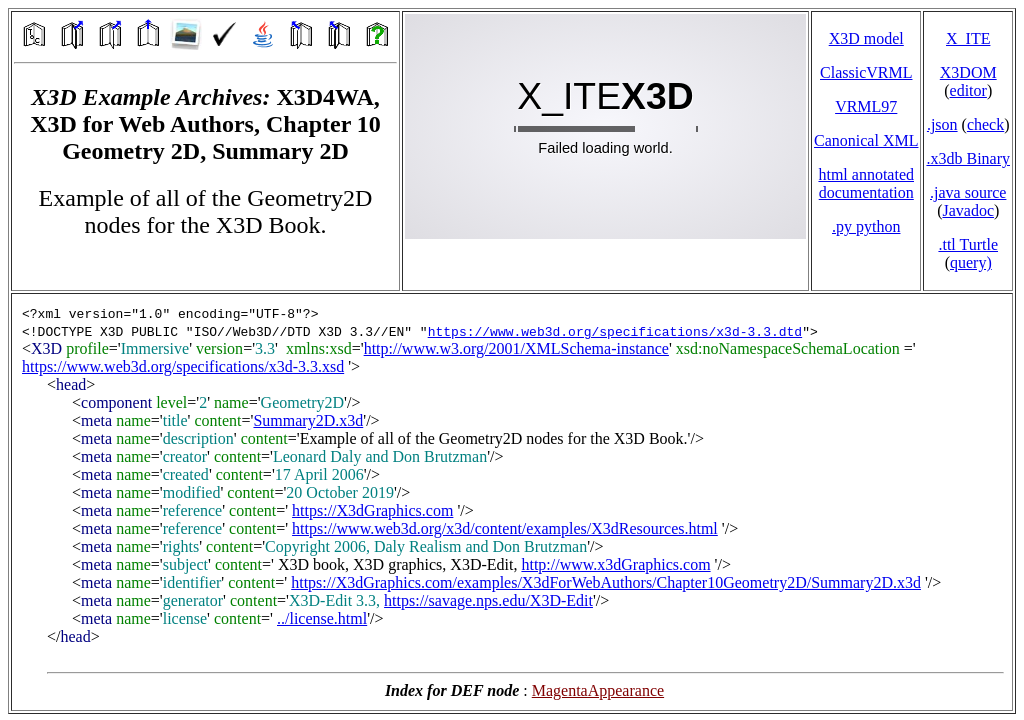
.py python (866, 226)
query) (971, 262)
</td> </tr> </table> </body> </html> (512, 502)
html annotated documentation (866, 183)
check (985, 124)
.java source (968, 192)
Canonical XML (866, 140)
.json (942, 124)
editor (968, 90)
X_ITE (968, 38)
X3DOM (968, 72)
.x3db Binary (968, 158)
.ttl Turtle (968, 244)
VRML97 (866, 106)
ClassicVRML (866, 72)
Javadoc (968, 210)
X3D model (866, 38)
